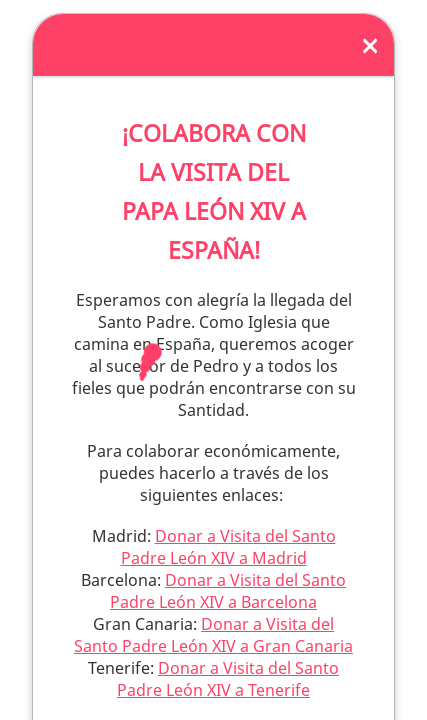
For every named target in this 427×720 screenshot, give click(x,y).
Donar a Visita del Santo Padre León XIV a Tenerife (228, 679)
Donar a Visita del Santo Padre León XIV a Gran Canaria (213, 635)
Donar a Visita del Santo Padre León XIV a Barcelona (228, 591)
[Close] (370, 45)
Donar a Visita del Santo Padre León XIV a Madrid (228, 547)
